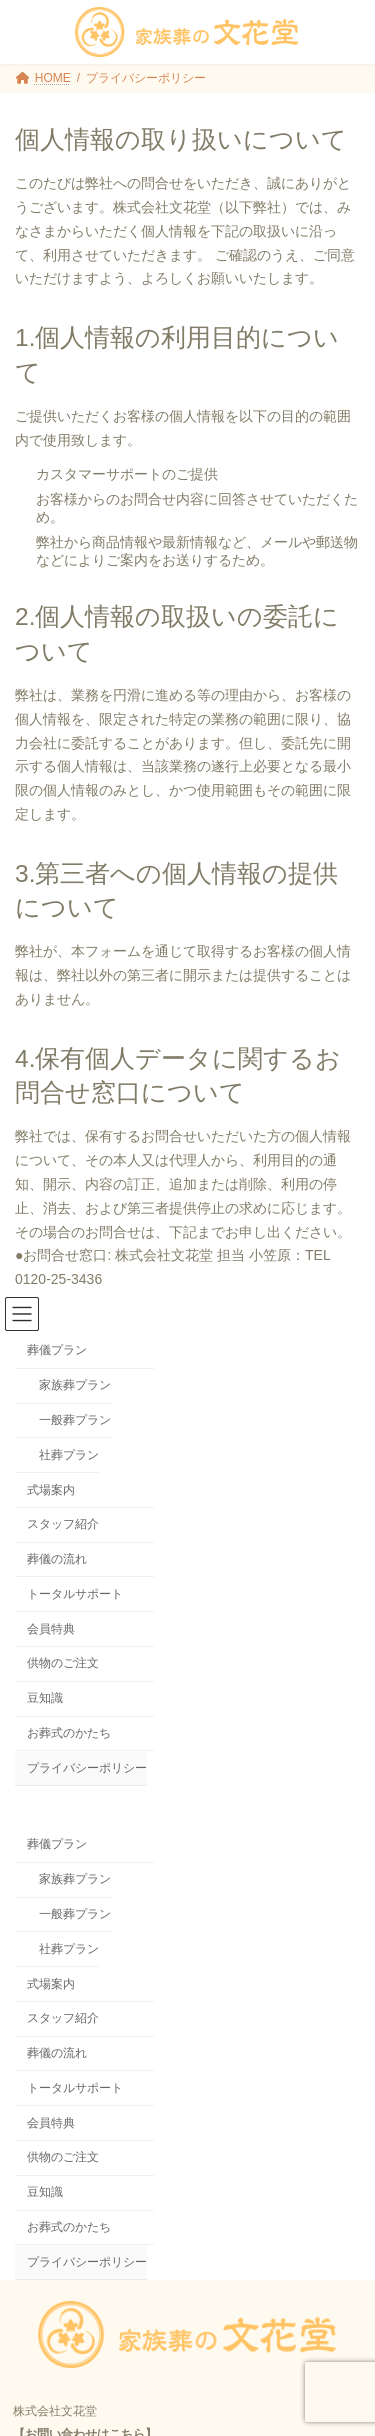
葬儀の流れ (57, 1559)
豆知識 (45, 1698)
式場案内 (51, 1490)
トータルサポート (75, 1594)
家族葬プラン (75, 1385)
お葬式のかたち (69, 1733)
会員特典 (51, 1629)
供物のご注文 (63, 1663)
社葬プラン (69, 1455)
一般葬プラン (75, 1420)
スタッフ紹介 (63, 1524)
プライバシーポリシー (87, 1768)
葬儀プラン (57, 1350)
